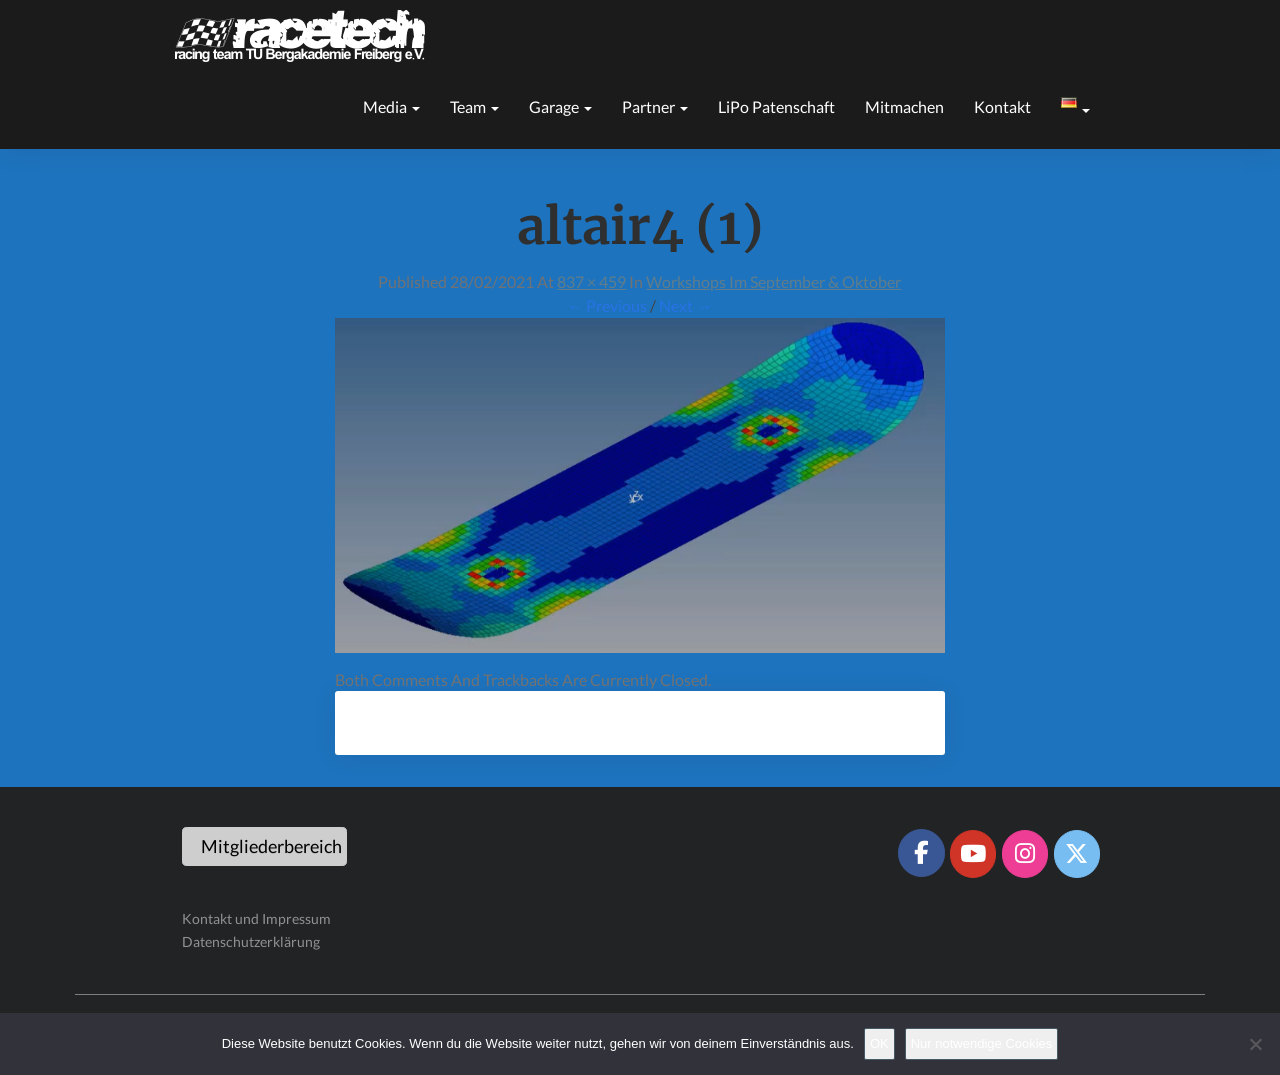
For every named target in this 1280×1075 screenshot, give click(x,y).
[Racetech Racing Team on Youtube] (973, 854)
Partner (655, 106)
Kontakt (1002, 106)
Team (474, 106)
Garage (560, 106)
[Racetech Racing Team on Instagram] (1025, 854)
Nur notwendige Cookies (982, 1043)
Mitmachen (904, 106)
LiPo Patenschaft (776, 106)
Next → (685, 305)
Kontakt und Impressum (256, 918)
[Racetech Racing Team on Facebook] (921, 853)
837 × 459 (591, 281)
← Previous (607, 305)
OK (879, 1043)
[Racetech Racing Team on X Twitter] (1077, 854)
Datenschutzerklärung (251, 941)
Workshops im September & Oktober (773, 281)
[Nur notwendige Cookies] (1255, 1044)
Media (391, 106)
